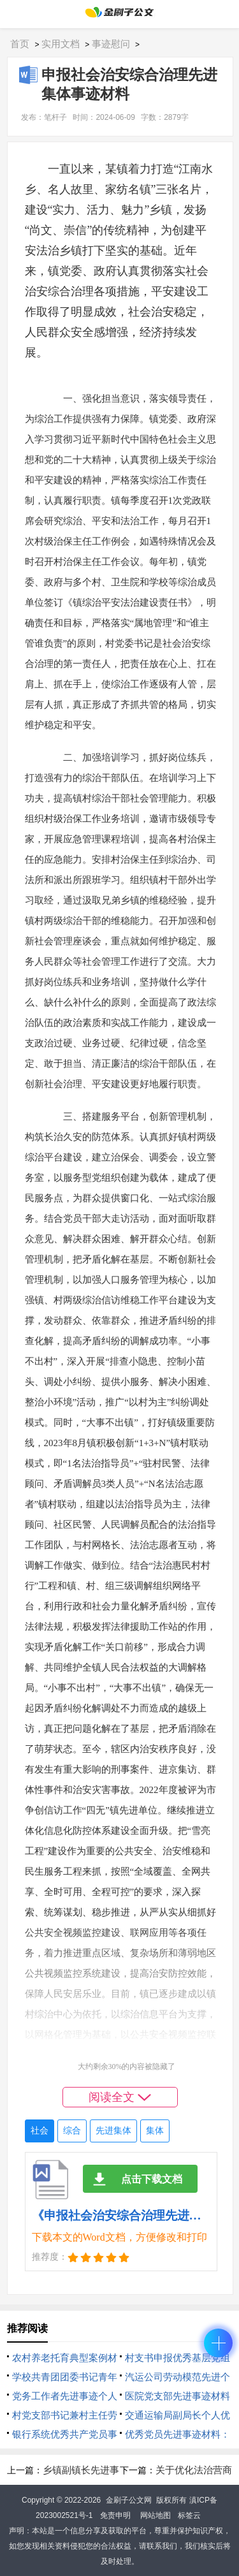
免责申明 (115, 2515)
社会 (39, 2130)
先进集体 (113, 2130)
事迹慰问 (111, 43)
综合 (72, 2130)
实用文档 (60, 43)
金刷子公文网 (129, 2500)
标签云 (189, 2515)
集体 (155, 2130)
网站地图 (155, 2515)
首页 (19, 43)
